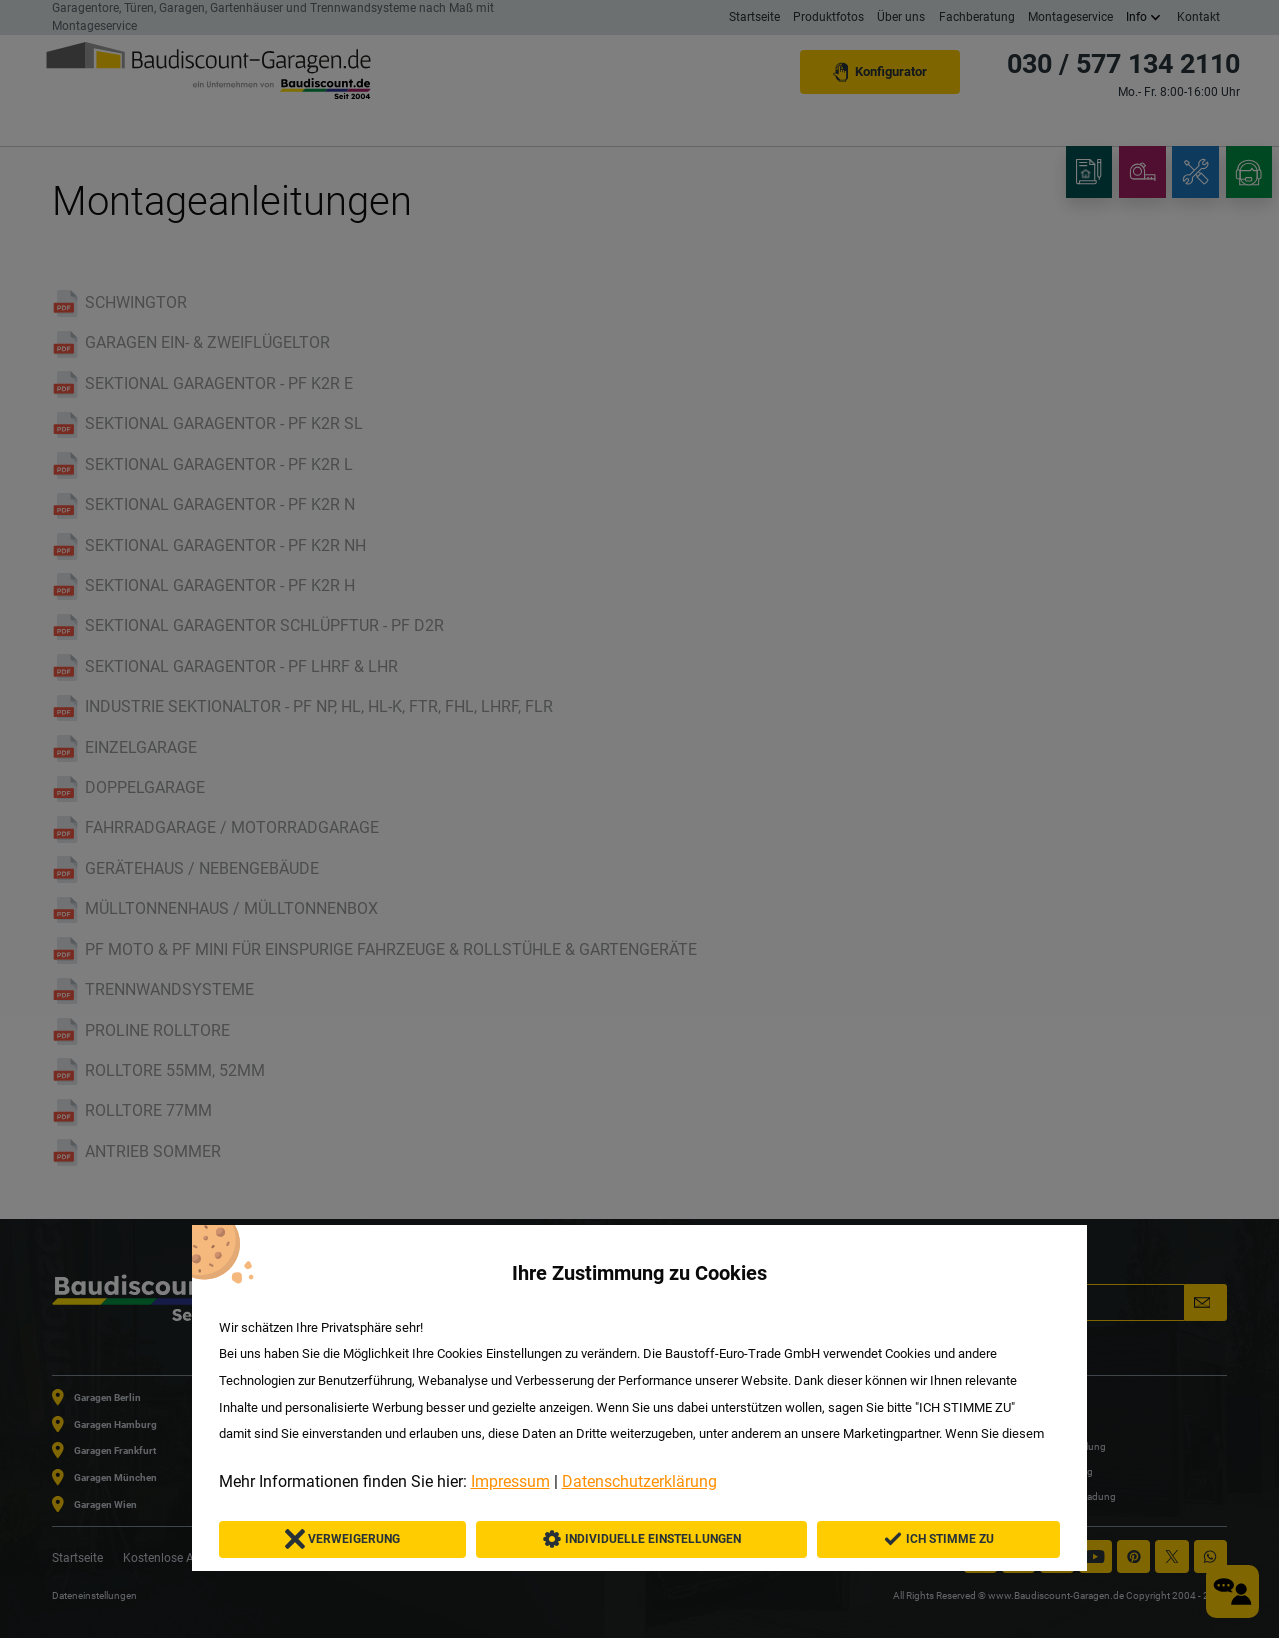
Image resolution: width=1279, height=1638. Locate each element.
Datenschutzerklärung (639, 1481)
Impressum (510, 1481)
